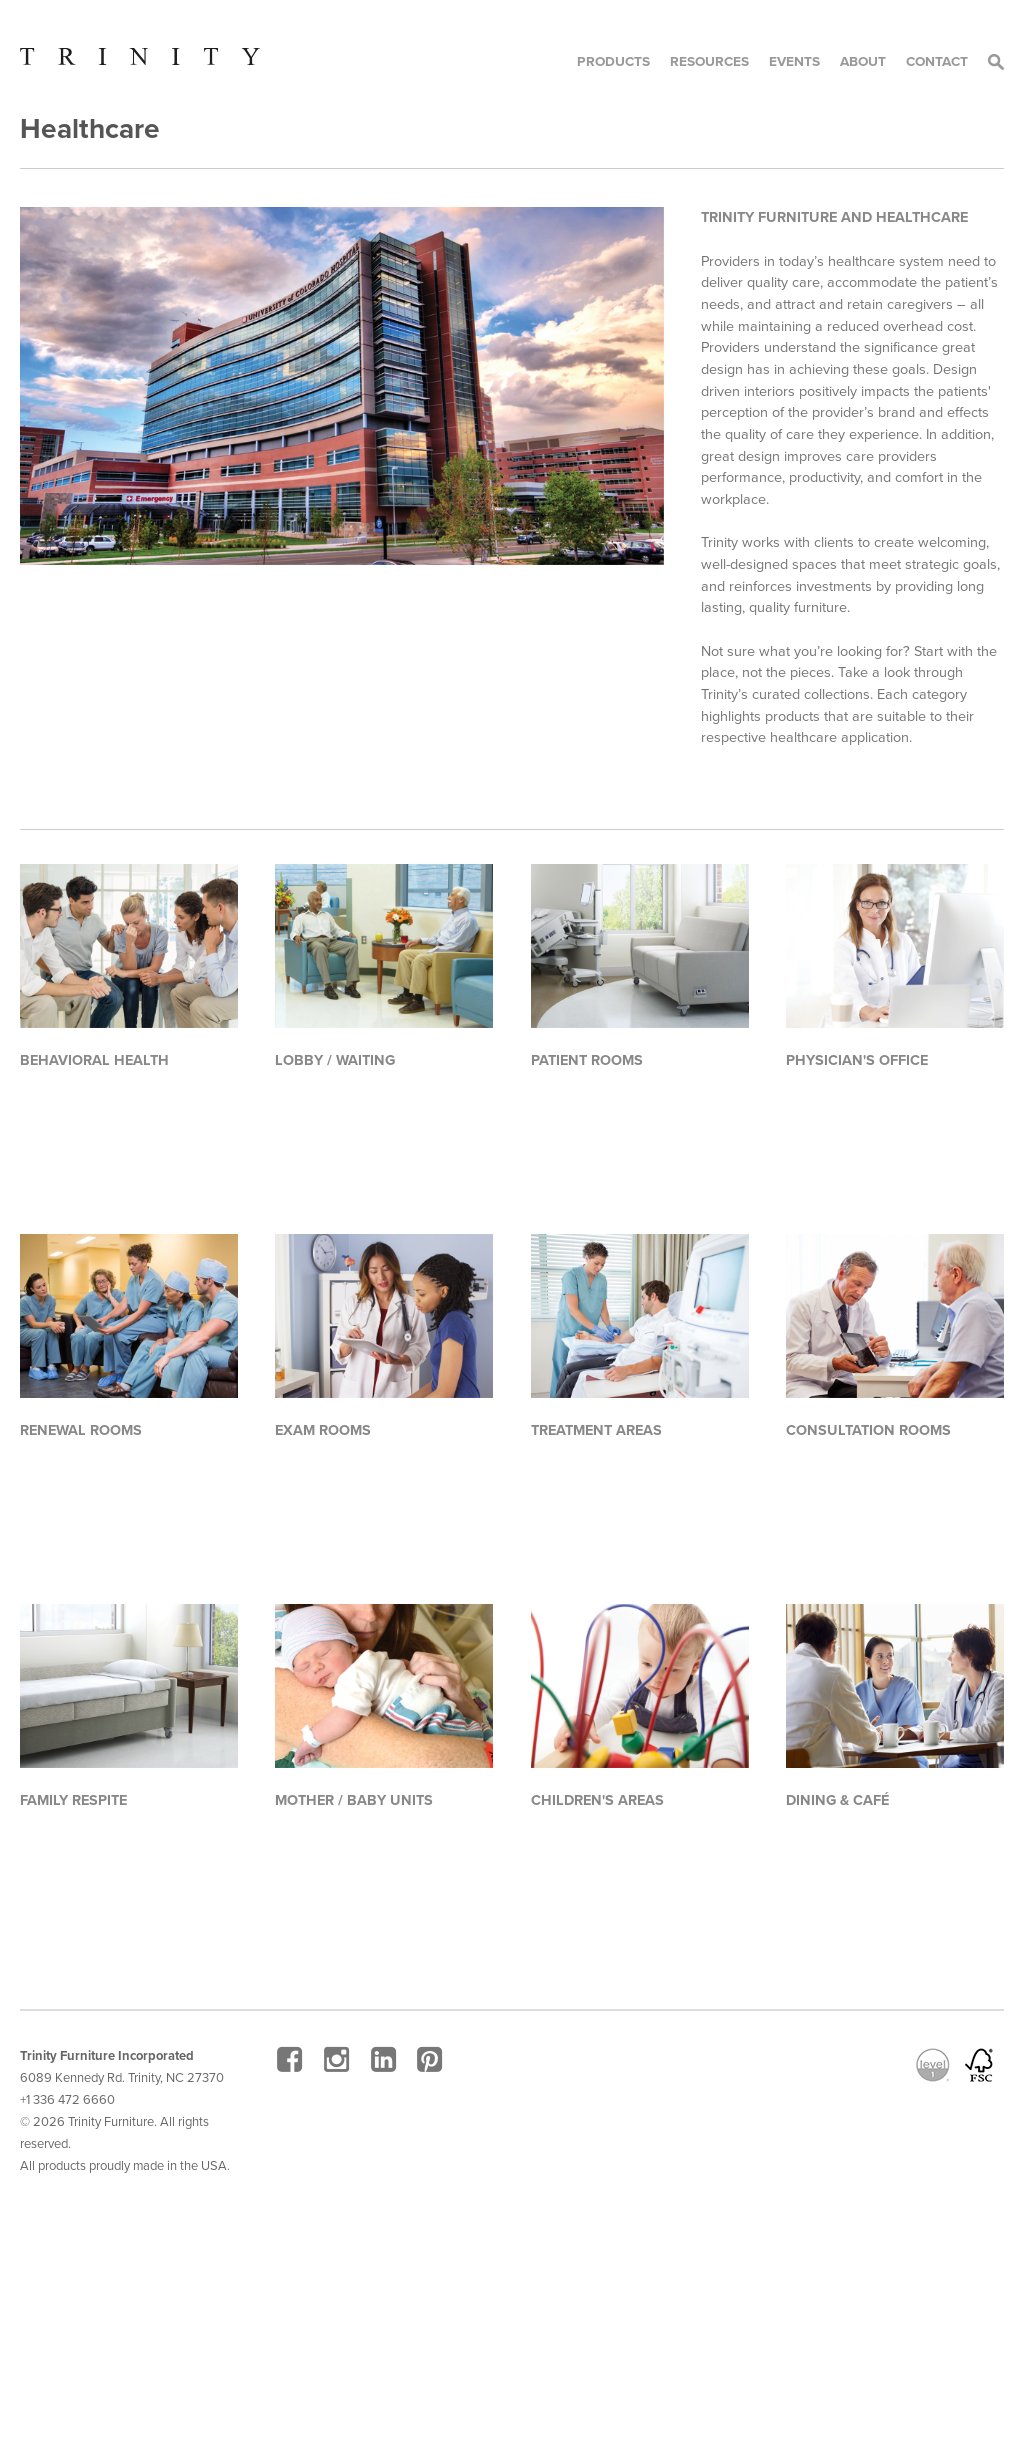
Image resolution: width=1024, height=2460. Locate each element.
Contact (937, 61)
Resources (709, 61)
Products (613, 61)
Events (794, 61)
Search (996, 62)
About (863, 61)
